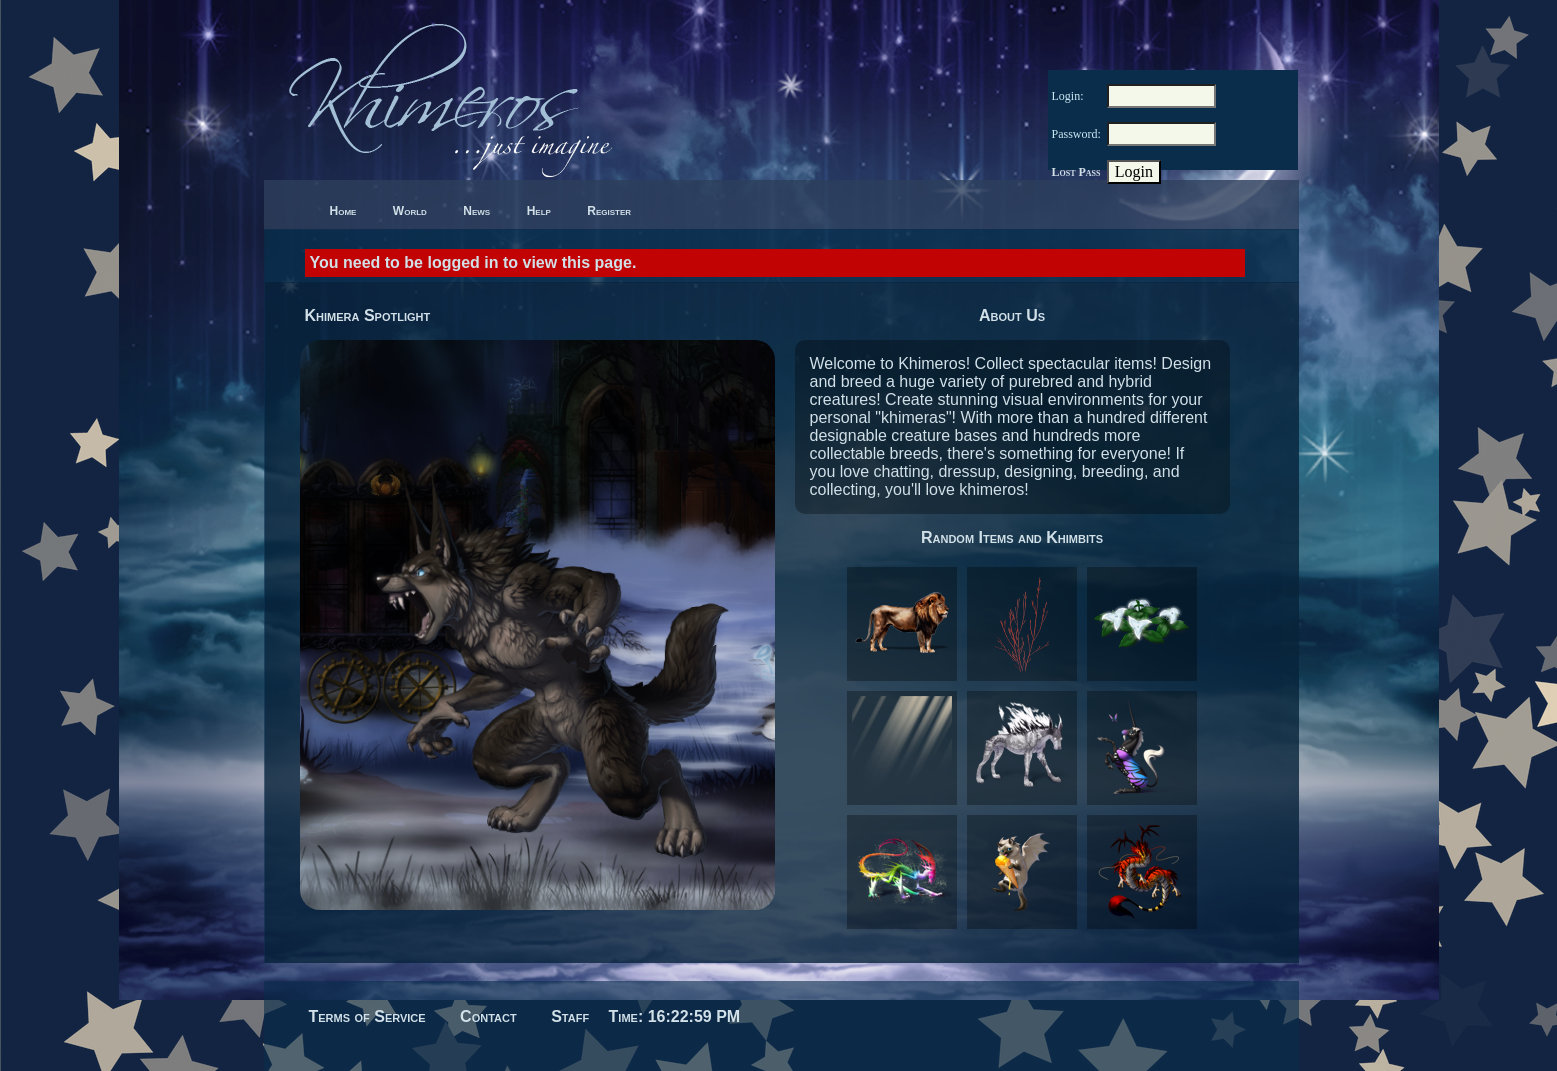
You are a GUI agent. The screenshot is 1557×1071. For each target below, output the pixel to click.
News (476, 211)
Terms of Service (367, 1016)
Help (539, 211)
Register (609, 211)
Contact (488, 1016)
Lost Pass (1076, 172)
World (410, 211)
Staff (570, 1016)
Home (343, 211)
